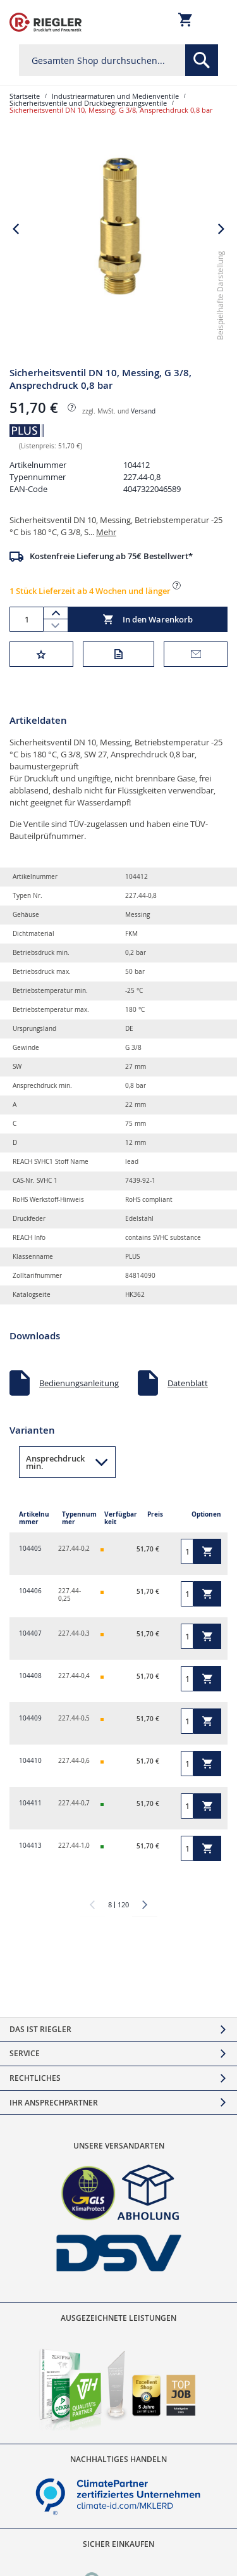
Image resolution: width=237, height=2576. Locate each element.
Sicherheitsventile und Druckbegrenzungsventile (88, 103)
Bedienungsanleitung (79, 1383)
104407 (30, 1633)
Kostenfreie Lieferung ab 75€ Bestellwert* (111, 556)
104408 (30, 1676)
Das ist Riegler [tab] (40, 2029)
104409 (30, 1718)
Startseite (24, 96)
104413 (30, 1845)
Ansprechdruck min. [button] (55, 1462)
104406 (30, 1591)
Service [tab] (24, 2053)
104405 (30, 1548)
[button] (15, 229)
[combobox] (118, 60)
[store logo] (45, 22)
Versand (143, 411)
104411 (30, 1803)
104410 (30, 1761)
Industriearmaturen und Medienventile (115, 96)
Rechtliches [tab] (35, 2078)
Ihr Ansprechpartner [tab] (53, 2102)
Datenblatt (187, 1383)
